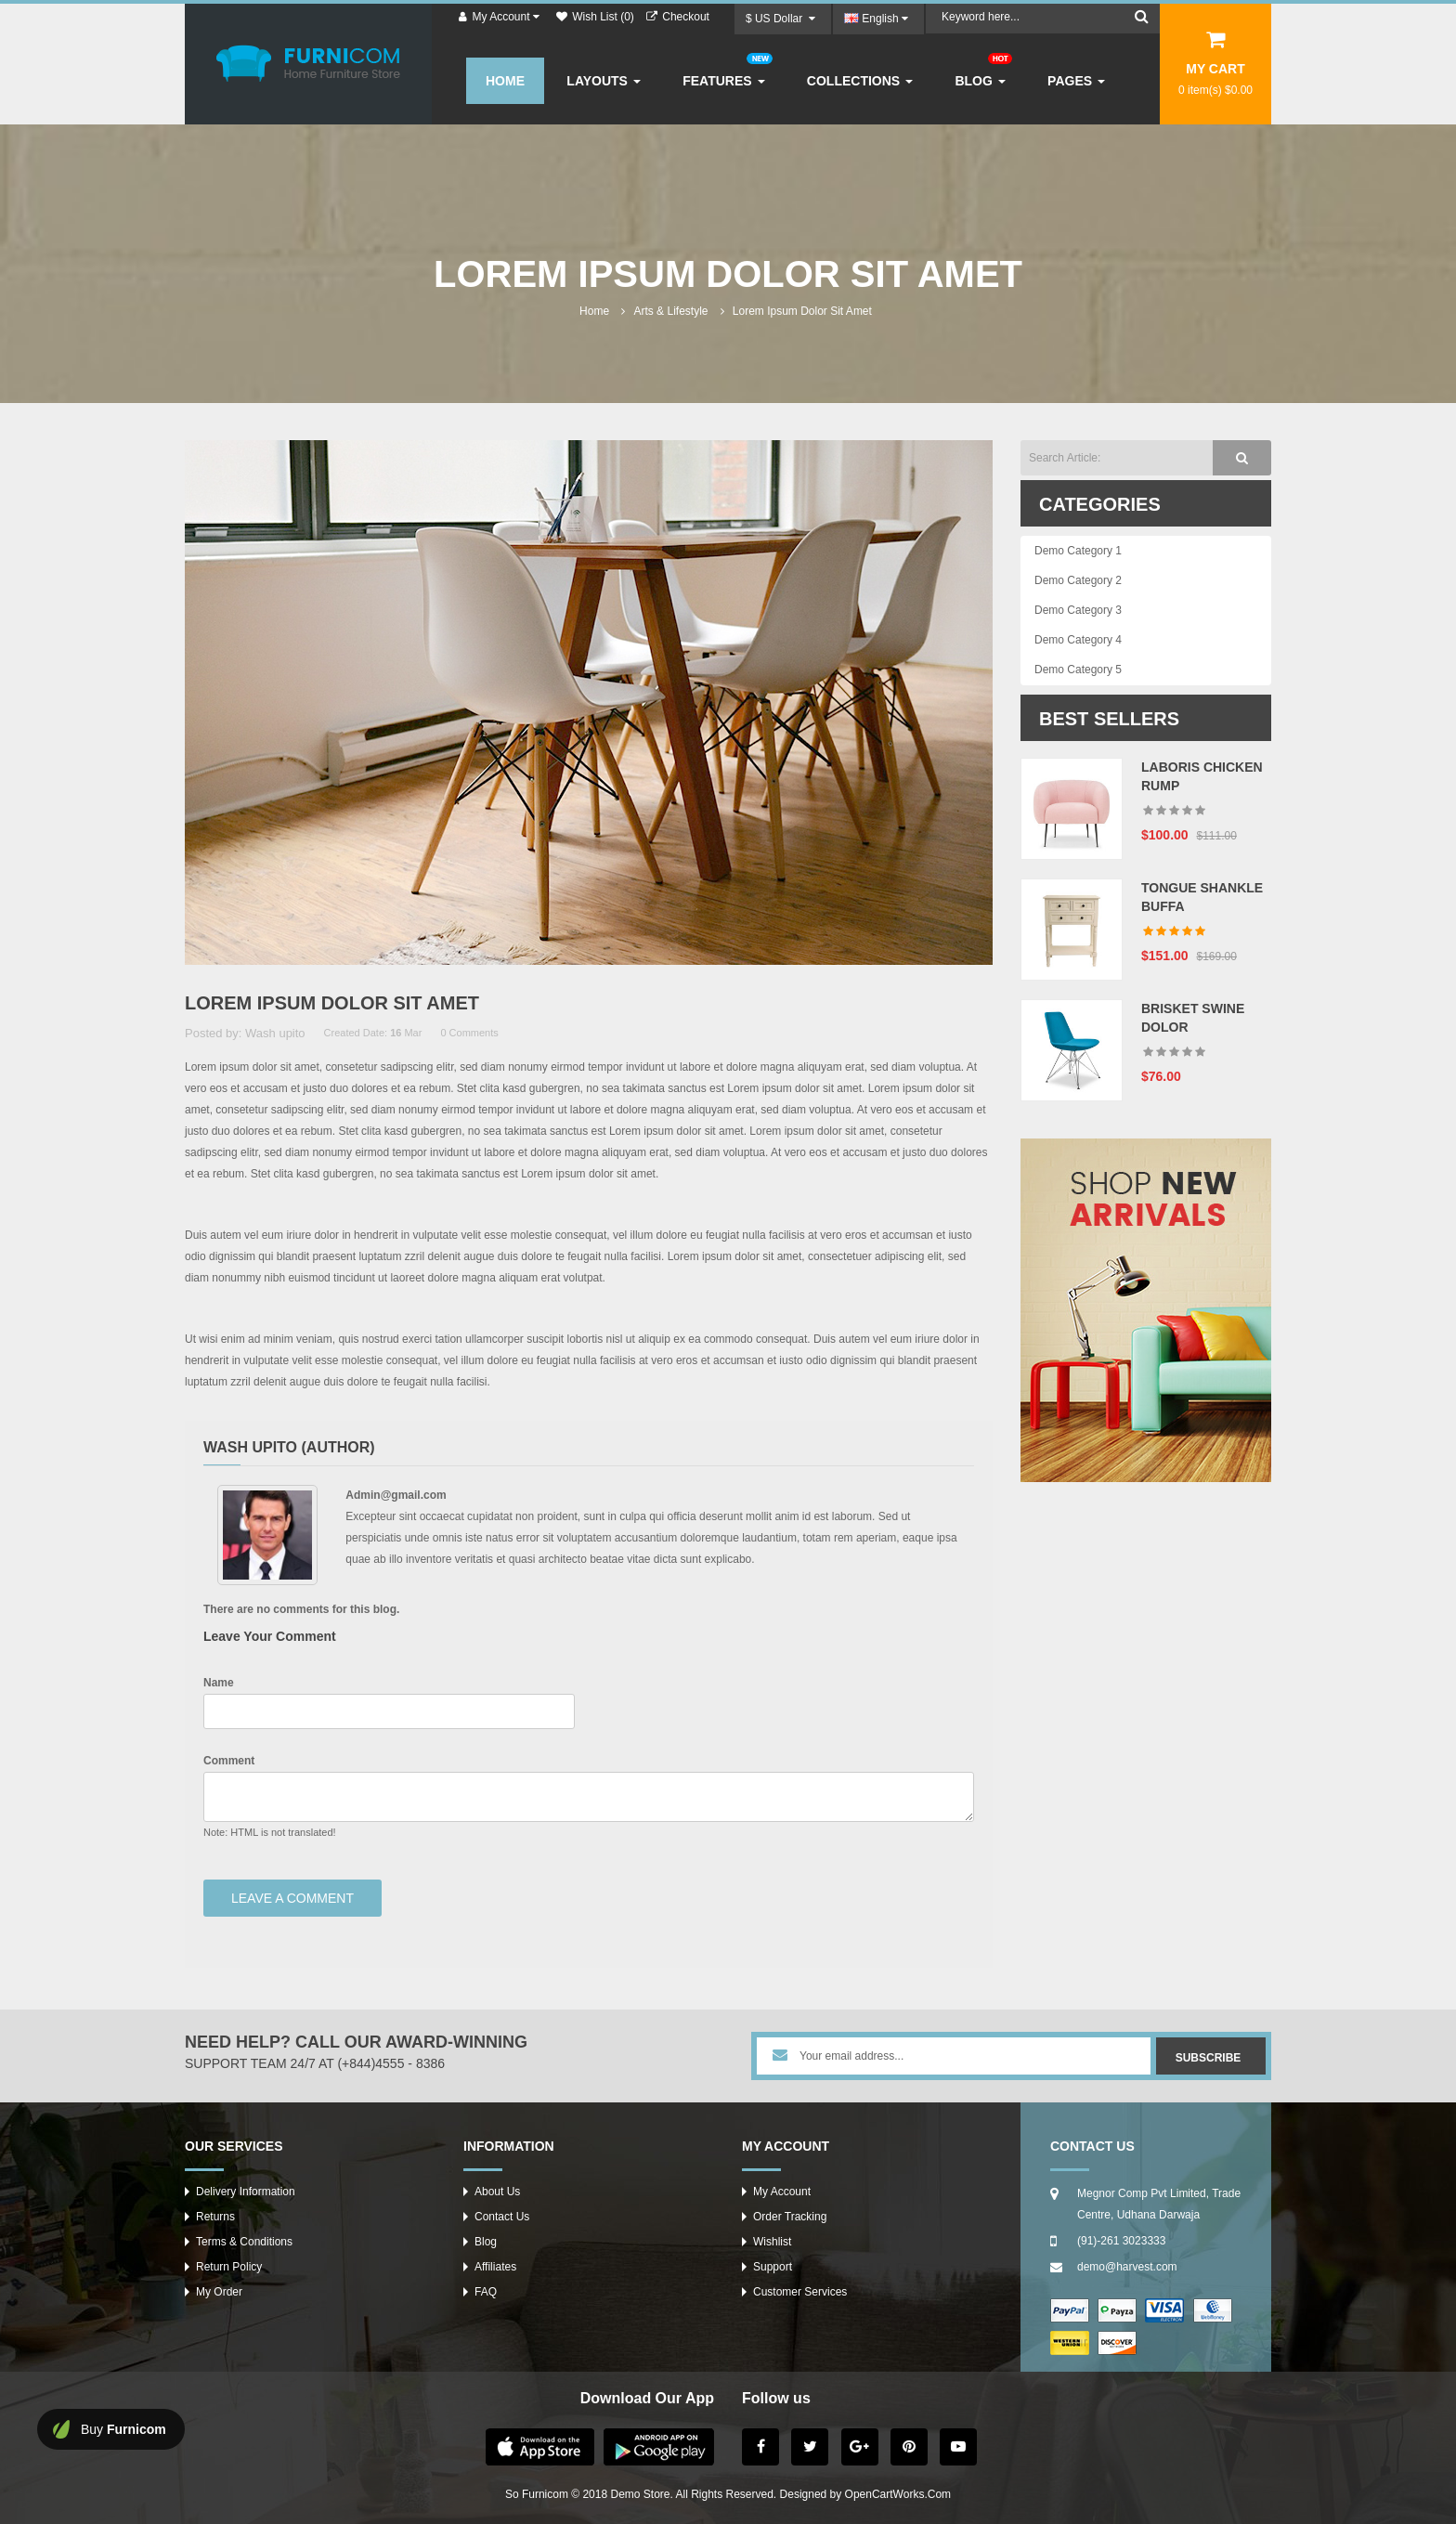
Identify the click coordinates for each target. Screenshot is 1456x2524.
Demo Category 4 (1078, 639)
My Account (782, 2191)
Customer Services (800, 2291)
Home (594, 311)
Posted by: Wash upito (245, 1033)
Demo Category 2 (1078, 580)
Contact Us (501, 2216)
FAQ (485, 2291)
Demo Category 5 (1078, 669)
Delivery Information (245, 2191)
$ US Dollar (780, 18)
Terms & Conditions (244, 2241)
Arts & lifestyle (670, 311)
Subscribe (1209, 2057)
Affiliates (495, 2266)
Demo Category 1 (1078, 550)
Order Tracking (789, 2216)
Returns (215, 2216)
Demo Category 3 (1078, 610)
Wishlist (772, 2241)
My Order (219, 2291)
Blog (485, 2241)
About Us (497, 2191)
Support (772, 2266)
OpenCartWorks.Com (898, 2494)
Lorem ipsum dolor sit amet (802, 311)
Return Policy (229, 2266)
